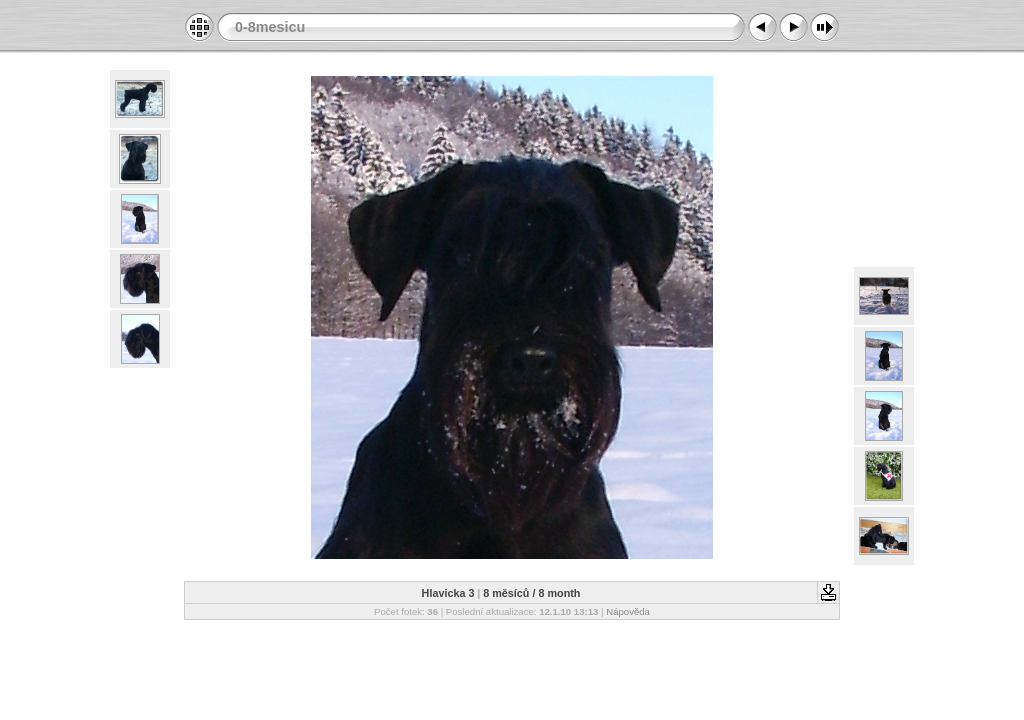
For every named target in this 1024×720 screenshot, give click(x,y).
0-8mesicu (270, 27)
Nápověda (628, 611)
